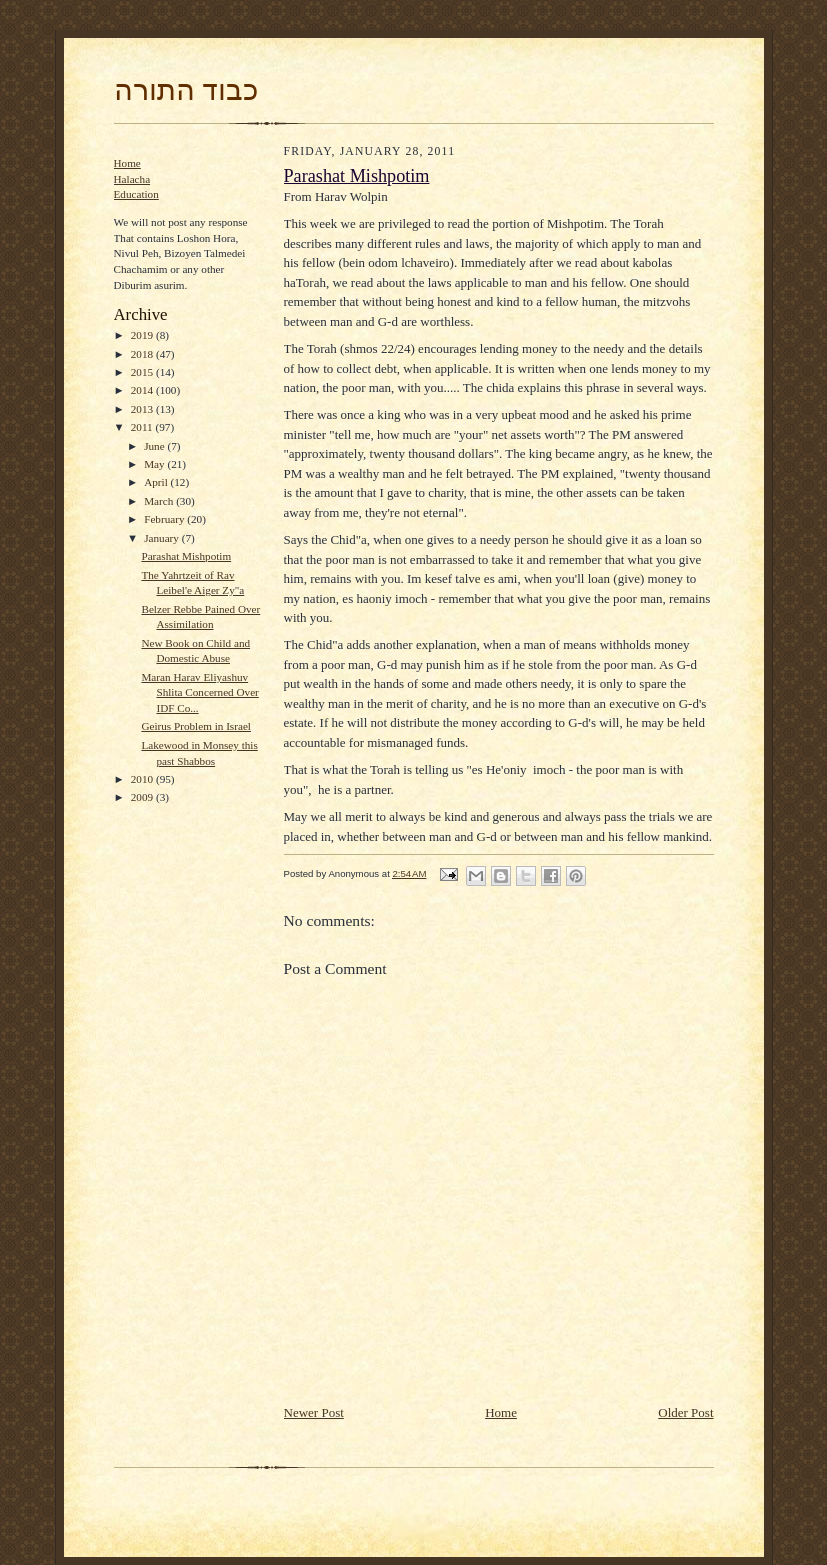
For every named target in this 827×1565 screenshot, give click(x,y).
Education (136, 194)
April (157, 482)
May (155, 464)
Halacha (132, 179)
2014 (143, 390)
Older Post (685, 1412)
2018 (143, 354)
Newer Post (314, 1412)
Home (127, 163)
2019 (143, 335)
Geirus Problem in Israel (196, 726)
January (163, 538)
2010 (143, 779)
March (160, 501)
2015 (143, 372)
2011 (143, 427)
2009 (143, 797)
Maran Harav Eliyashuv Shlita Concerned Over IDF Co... (199, 692)
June (155, 446)
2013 (143, 409)
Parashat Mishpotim (186, 556)
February (165, 519)
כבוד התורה (186, 90)
